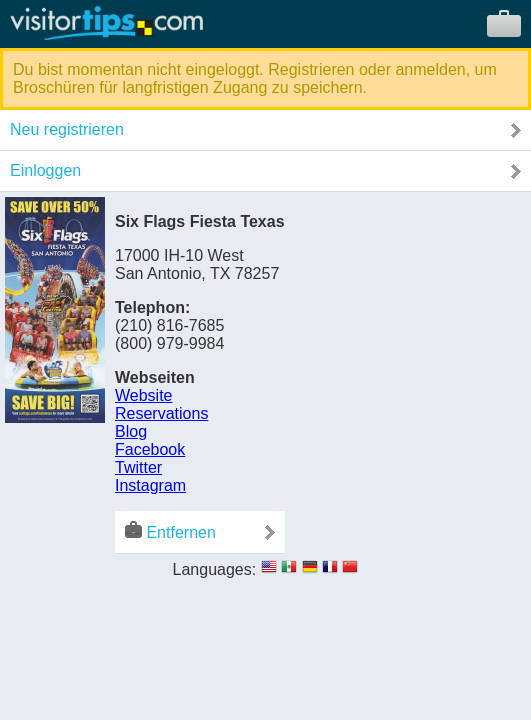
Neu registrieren (67, 129)
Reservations (161, 413)
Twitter (138, 467)
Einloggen (45, 170)
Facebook (150, 449)
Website (144, 395)
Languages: (215, 569)
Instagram (150, 485)
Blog (131, 431)
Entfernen (170, 531)
